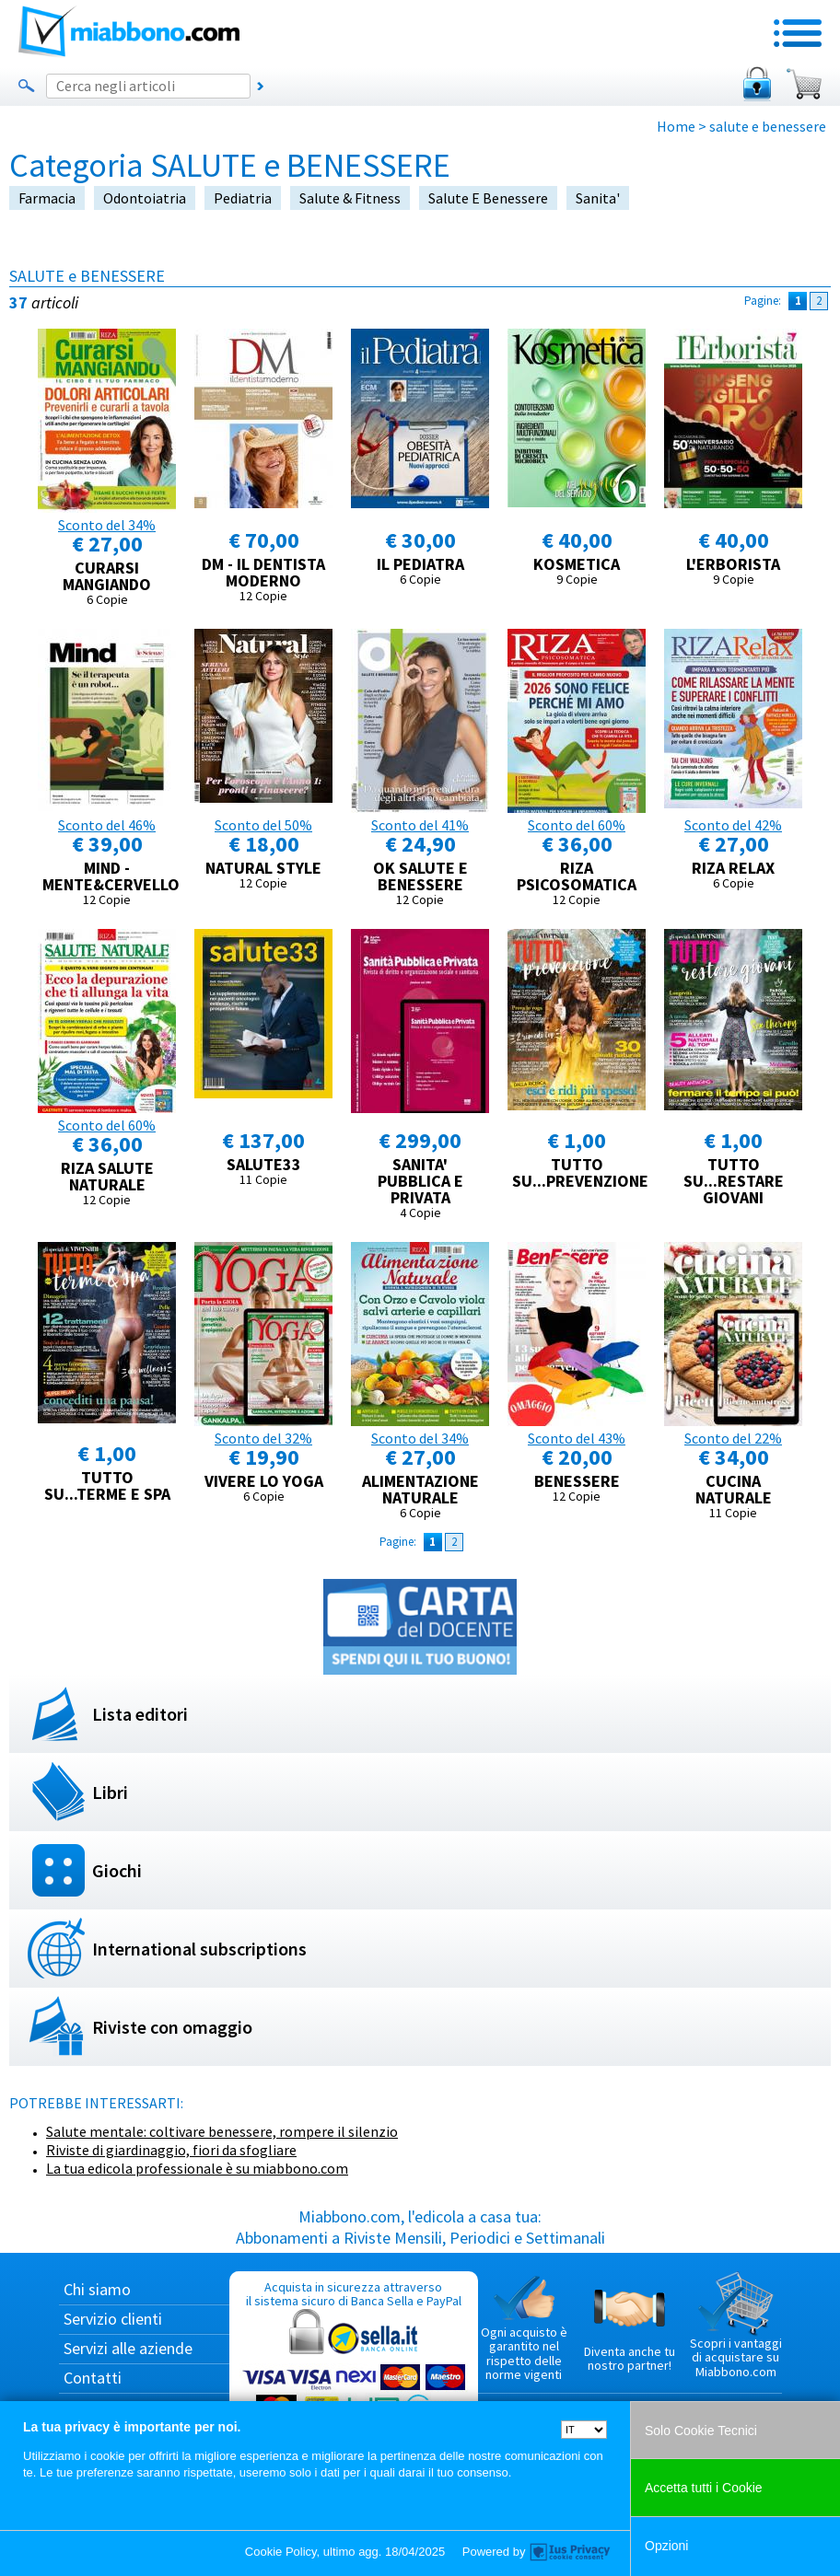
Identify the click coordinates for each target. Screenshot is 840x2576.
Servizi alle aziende (128, 2348)
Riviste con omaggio (172, 2026)
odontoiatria (144, 198)
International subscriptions (199, 1948)
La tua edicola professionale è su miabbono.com (197, 2168)
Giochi (117, 1870)
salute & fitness (350, 198)
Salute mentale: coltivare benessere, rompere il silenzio (222, 2131)
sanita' (598, 198)
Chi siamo (97, 2289)
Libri (110, 1792)
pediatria (243, 198)
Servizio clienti (113, 2318)
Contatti (93, 2377)
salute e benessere (488, 198)
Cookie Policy (281, 2552)
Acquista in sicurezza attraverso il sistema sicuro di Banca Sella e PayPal (354, 2366)
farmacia (47, 198)
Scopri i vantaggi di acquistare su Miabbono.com (736, 2325)
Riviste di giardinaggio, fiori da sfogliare (171, 2150)
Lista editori (140, 1713)
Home (676, 126)
